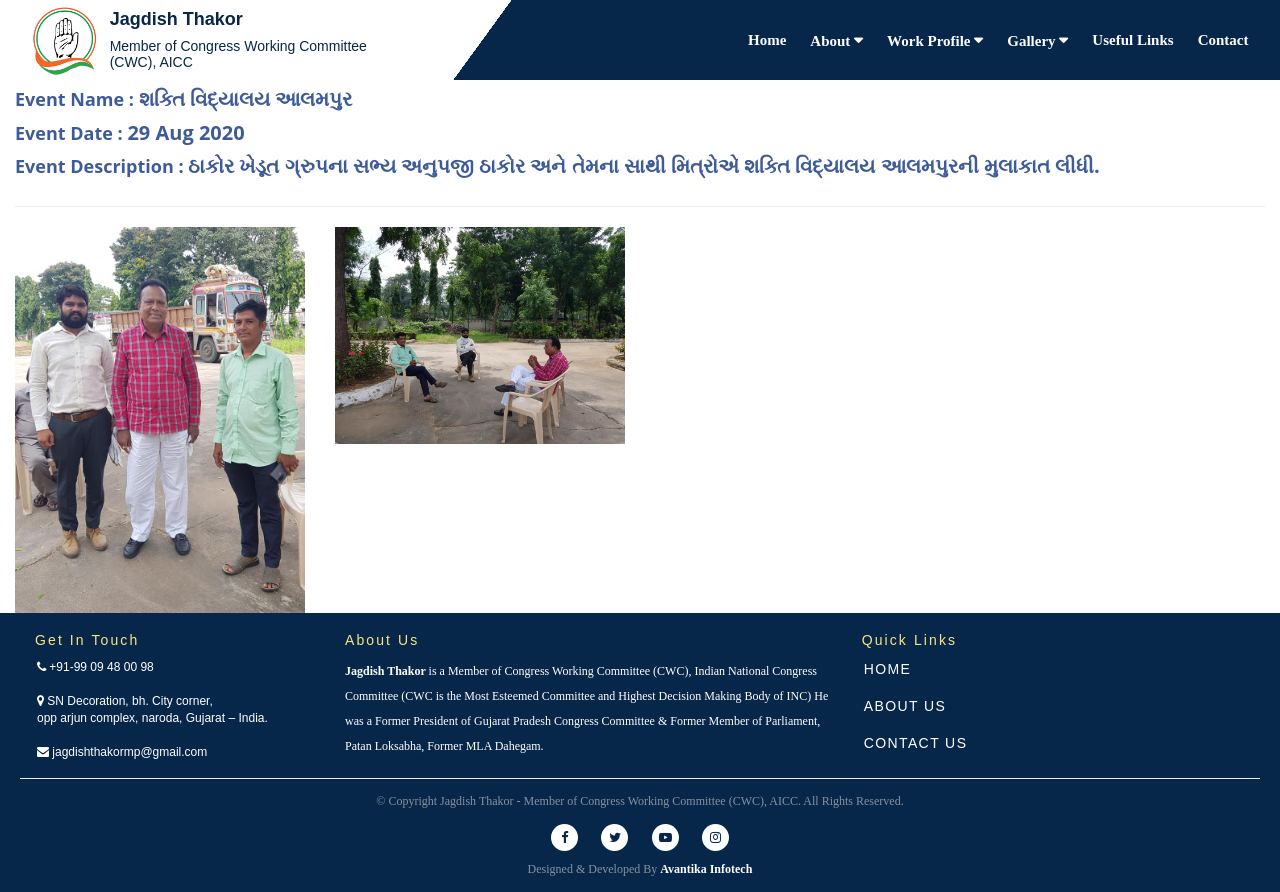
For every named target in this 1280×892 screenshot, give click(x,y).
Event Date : (130, 132)
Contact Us (916, 743)
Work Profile (930, 41)
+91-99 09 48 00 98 (95, 667)
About (832, 41)
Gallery (1033, 41)
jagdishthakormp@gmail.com (122, 752)
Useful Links (1132, 40)
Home (767, 40)
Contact (1223, 40)
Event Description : (557, 165)
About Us (905, 706)
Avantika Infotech (706, 869)
